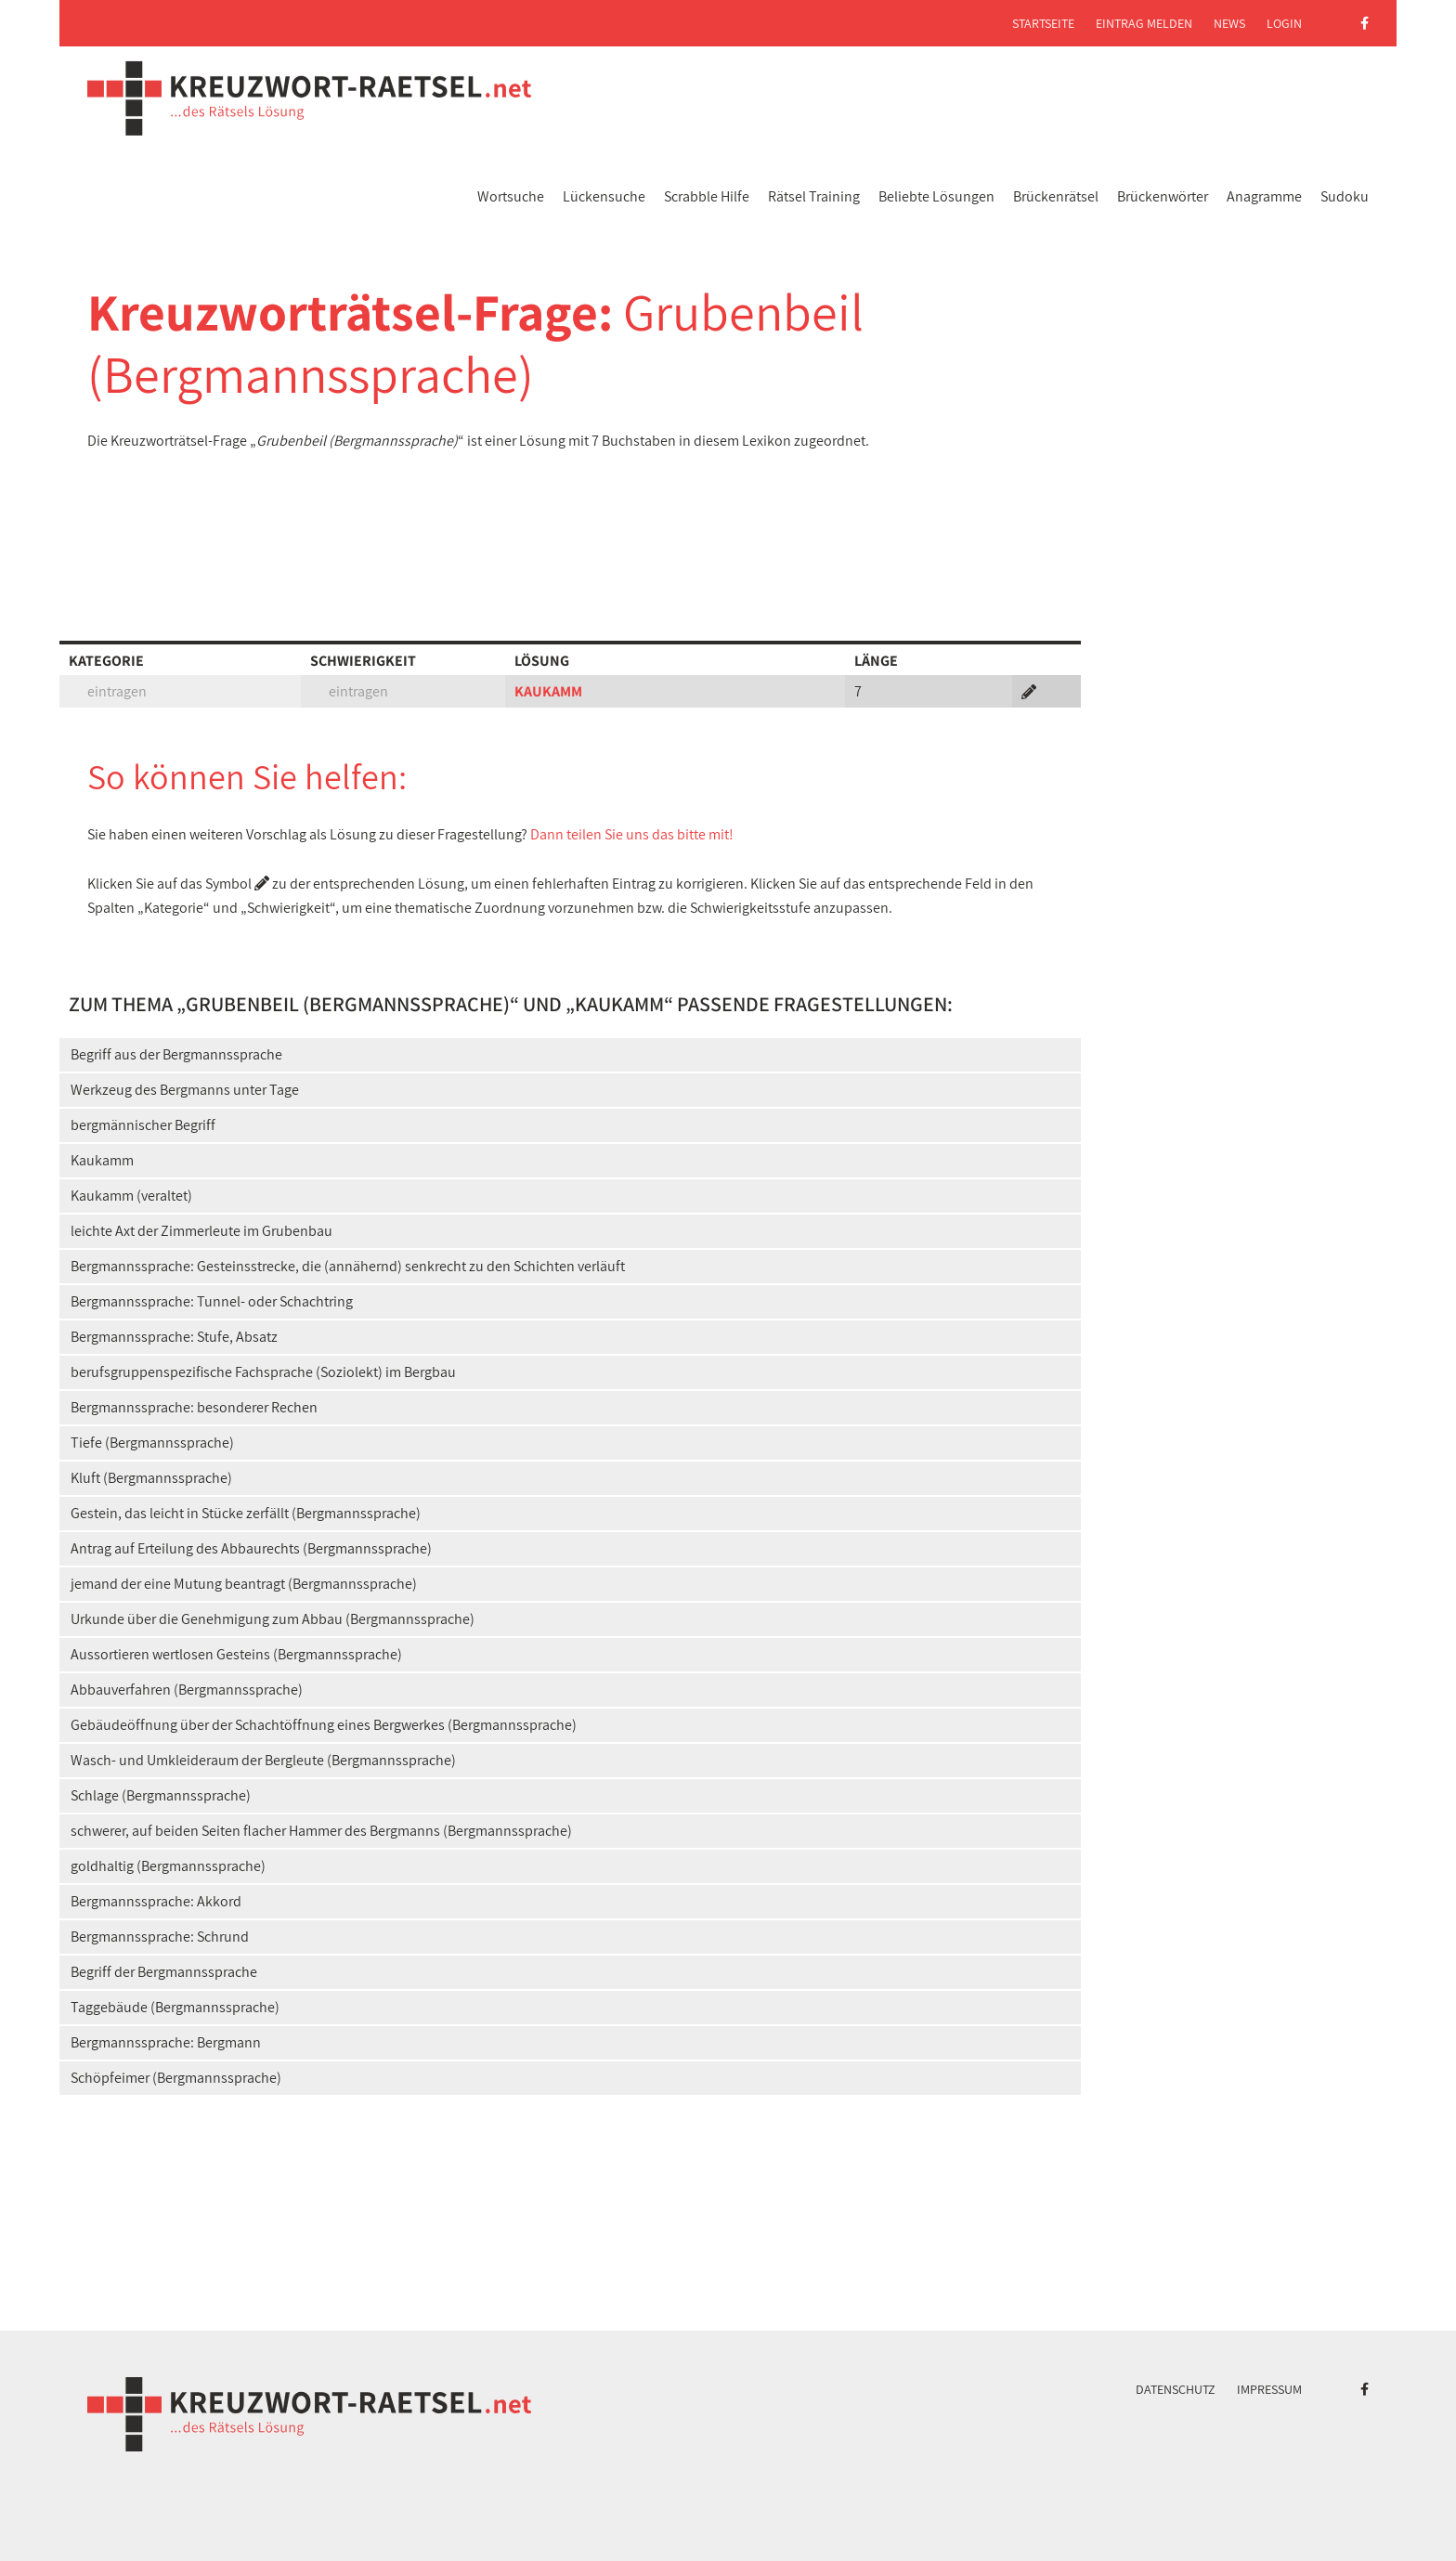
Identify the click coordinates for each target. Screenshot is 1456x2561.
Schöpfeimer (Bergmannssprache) (176, 2077)
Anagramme (1264, 196)
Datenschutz (1176, 2389)
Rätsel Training (814, 196)
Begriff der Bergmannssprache (164, 1972)
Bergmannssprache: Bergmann (166, 2042)
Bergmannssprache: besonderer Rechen (194, 1407)
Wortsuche (510, 196)
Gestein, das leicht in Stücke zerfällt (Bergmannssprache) (246, 1513)
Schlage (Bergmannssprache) (161, 1795)
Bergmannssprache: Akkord (156, 1901)
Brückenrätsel (1055, 196)
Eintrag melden (1144, 23)
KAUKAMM (548, 691)
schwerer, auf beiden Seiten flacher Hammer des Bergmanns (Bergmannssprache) (321, 1830)
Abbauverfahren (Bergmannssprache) (187, 1689)
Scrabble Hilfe (706, 196)
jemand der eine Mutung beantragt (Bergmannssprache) (244, 1583)
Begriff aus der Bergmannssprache (176, 1054)
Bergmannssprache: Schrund (160, 1936)
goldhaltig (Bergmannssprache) (168, 1866)
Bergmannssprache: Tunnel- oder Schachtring (212, 1301)
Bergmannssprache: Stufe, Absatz (174, 1336)
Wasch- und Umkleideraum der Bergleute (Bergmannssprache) (263, 1760)
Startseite (1043, 23)
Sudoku (1344, 196)
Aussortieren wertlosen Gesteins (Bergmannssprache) (236, 1654)
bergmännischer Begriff (143, 1125)
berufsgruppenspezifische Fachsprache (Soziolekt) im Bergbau (263, 1372)
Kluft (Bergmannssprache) (151, 1478)
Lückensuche (604, 196)
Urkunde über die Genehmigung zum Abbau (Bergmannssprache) (272, 1619)
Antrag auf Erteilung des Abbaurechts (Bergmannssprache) (251, 1548)
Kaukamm (102, 1160)
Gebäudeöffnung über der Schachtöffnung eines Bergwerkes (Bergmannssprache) (324, 1725)
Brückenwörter (1162, 196)
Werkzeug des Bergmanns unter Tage (185, 1089)
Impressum (1269, 2389)
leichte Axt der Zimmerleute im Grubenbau (201, 1231)
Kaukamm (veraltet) (131, 1195)
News (1229, 23)
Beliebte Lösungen (936, 196)
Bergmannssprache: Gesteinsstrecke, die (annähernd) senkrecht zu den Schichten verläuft (348, 1266)
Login (1284, 23)
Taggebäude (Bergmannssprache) (175, 2007)
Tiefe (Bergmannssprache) (152, 1442)
